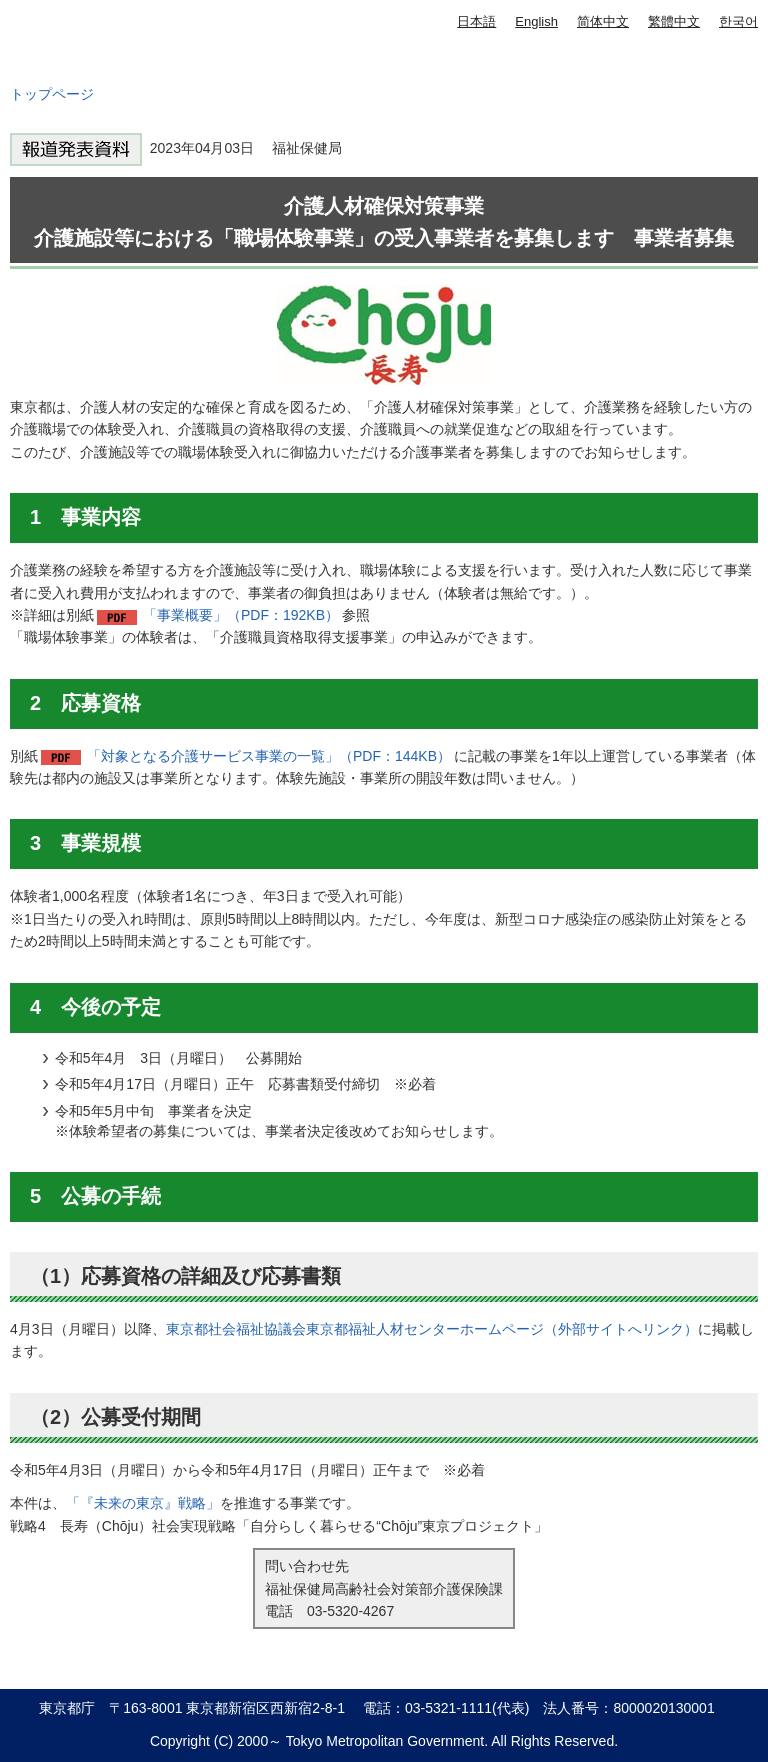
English (536, 21)
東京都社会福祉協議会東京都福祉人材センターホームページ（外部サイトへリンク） (432, 1329)
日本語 (476, 21)
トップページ (52, 94)
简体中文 (603, 21)
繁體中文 (674, 21)
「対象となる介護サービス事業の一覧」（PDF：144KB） (269, 756)
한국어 (738, 21)
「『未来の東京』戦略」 (143, 1503)
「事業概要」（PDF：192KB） (241, 615)
